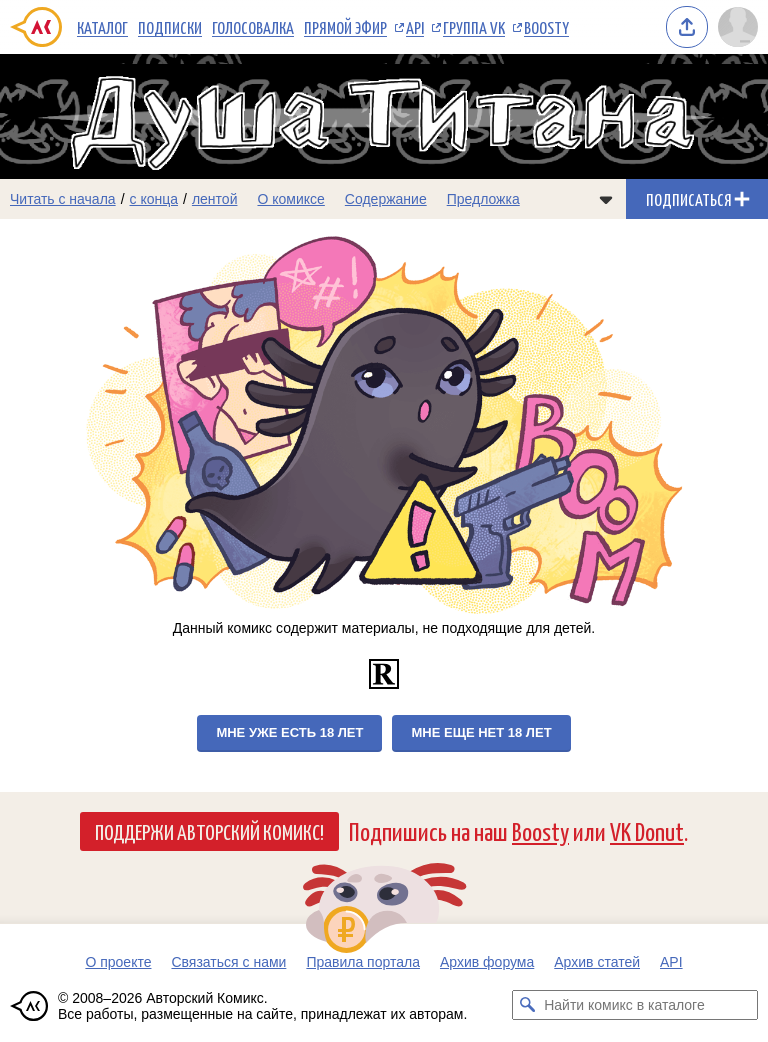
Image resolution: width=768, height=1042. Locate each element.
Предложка (483, 199)
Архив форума (487, 962)
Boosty (546, 27)
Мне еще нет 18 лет (481, 732)
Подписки (170, 27)
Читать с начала (63, 199)
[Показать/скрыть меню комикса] (606, 199)
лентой (215, 199)
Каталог (102, 27)
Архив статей (597, 962)
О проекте (118, 962)
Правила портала (363, 962)
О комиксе (290, 199)
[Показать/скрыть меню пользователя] (738, 27)
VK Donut (647, 830)
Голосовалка (253, 27)
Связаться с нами (228, 962)
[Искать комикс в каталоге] (527, 1005)
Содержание (386, 199)
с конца (154, 199)
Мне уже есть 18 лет (289, 732)
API (415, 27)
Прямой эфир (345, 27)
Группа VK (474, 27)
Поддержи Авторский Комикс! (209, 831)
